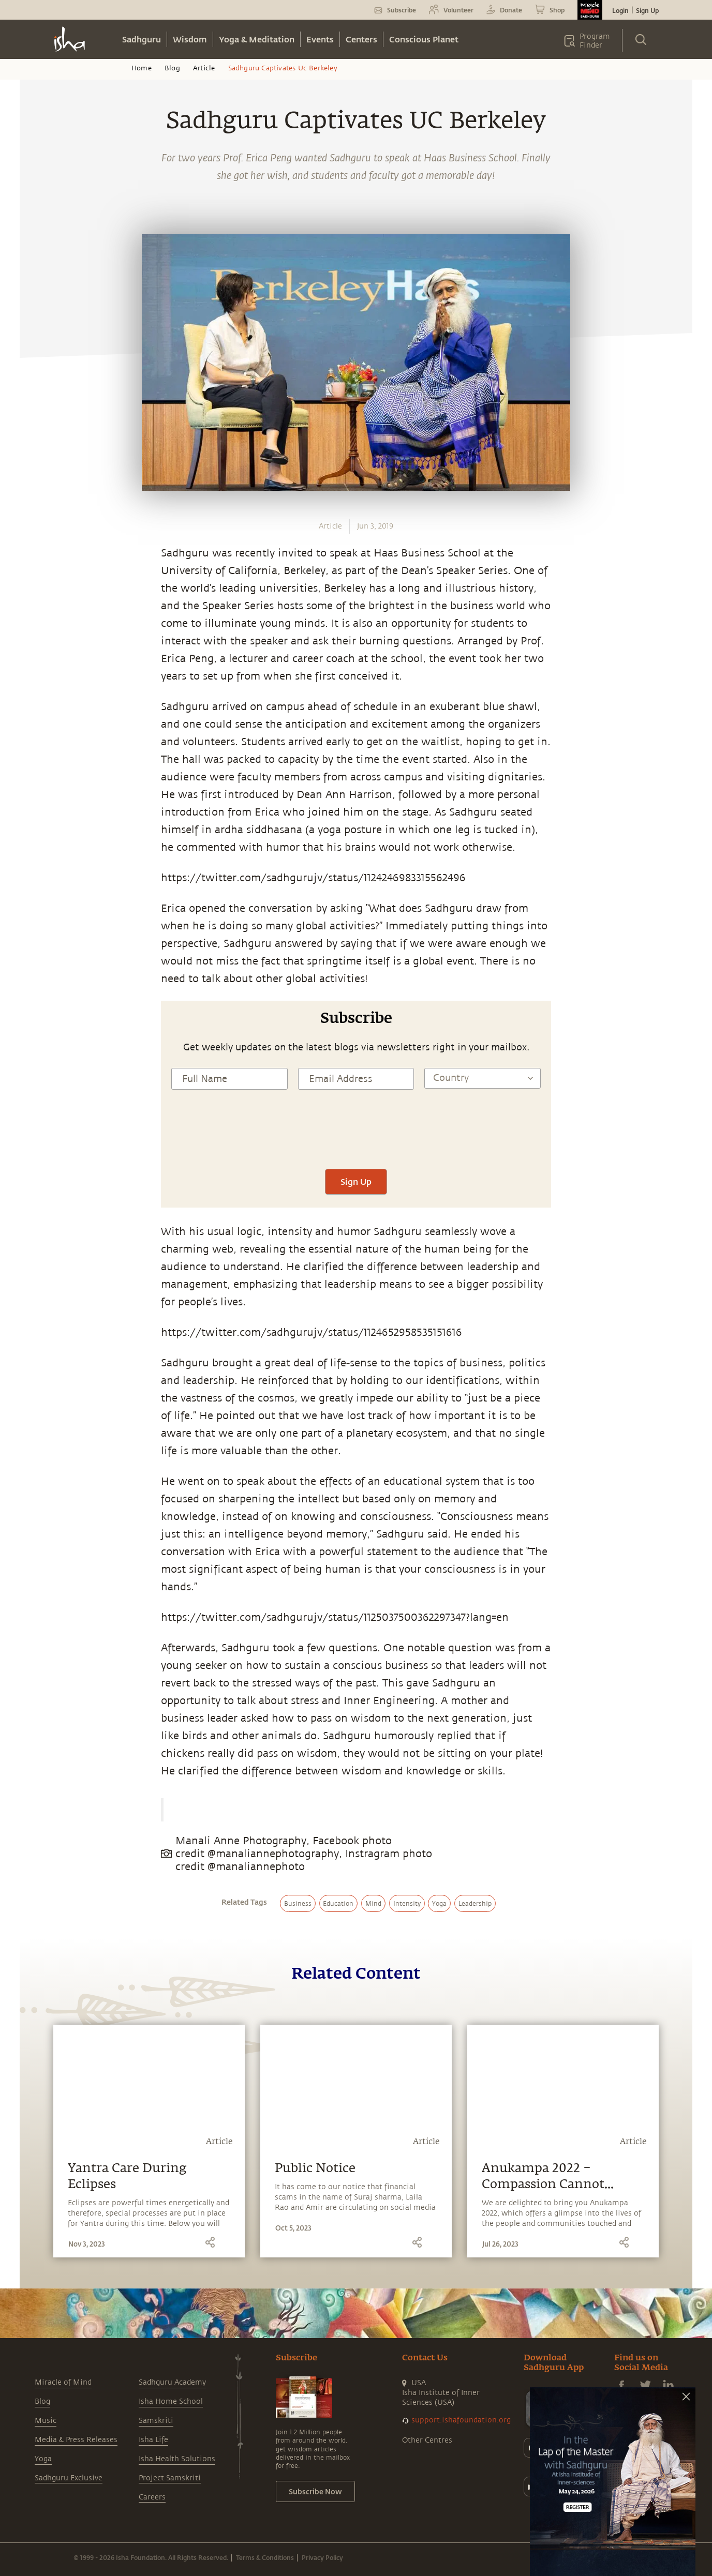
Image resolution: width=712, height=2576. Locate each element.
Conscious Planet (423, 39)
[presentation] (356, 1138)
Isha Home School (171, 2401)
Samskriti (156, 2420)
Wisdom (190, 39)
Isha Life (153, 2440)
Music (45, 2420)
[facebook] (39, 870)
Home (141, 68)
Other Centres (427, 2440)
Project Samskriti (170, 2478)
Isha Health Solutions (177, 2459)
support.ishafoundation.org (461, 2420)
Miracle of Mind (63, 2382)
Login (620, 10)
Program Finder (595, 41)
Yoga (43, 2459)
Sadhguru (141, 39)
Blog (172, 68)
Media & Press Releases (76, 2440)
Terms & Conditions (265, 2557)
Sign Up (647, 10)
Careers (152, 2497)
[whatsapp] (42, 845)
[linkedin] (39, 918)
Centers (361, 39)
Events (320, 39)
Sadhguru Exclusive (68, 2478)
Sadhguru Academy (172, 2382)
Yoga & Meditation (256, 39)
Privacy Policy (322, 2557)
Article (204, 68)
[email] (39, 942)
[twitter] (39, 894)
